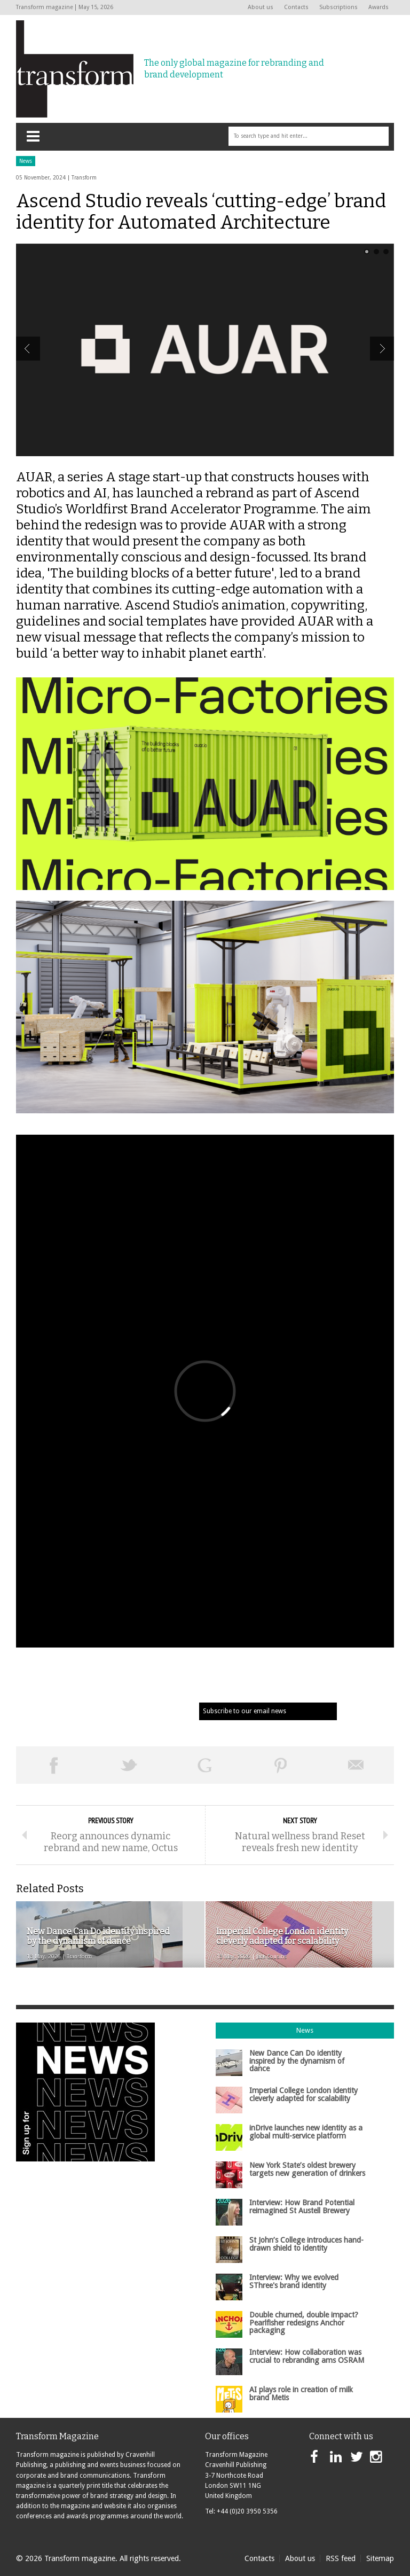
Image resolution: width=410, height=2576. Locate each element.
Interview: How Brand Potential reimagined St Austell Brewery (301, 2206)
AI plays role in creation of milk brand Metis (301, 2393)
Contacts (296, 7)
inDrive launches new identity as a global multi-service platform (305, 2132)
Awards (378, 7)
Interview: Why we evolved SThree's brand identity (293, 2281)
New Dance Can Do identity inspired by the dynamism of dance (296, 2061)
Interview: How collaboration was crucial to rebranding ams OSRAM (306, 2356)
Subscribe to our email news (244, 1711)
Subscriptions (338, 7)
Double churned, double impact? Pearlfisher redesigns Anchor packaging (303, 2322)
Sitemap (380, 2558)
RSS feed (341, 2558)
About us (260, 7)
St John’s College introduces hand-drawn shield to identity (306, 2244)
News (25, 161)
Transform (84, 178)
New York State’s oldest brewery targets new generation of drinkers (307, 2169)
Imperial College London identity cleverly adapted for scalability (303, 2094)
